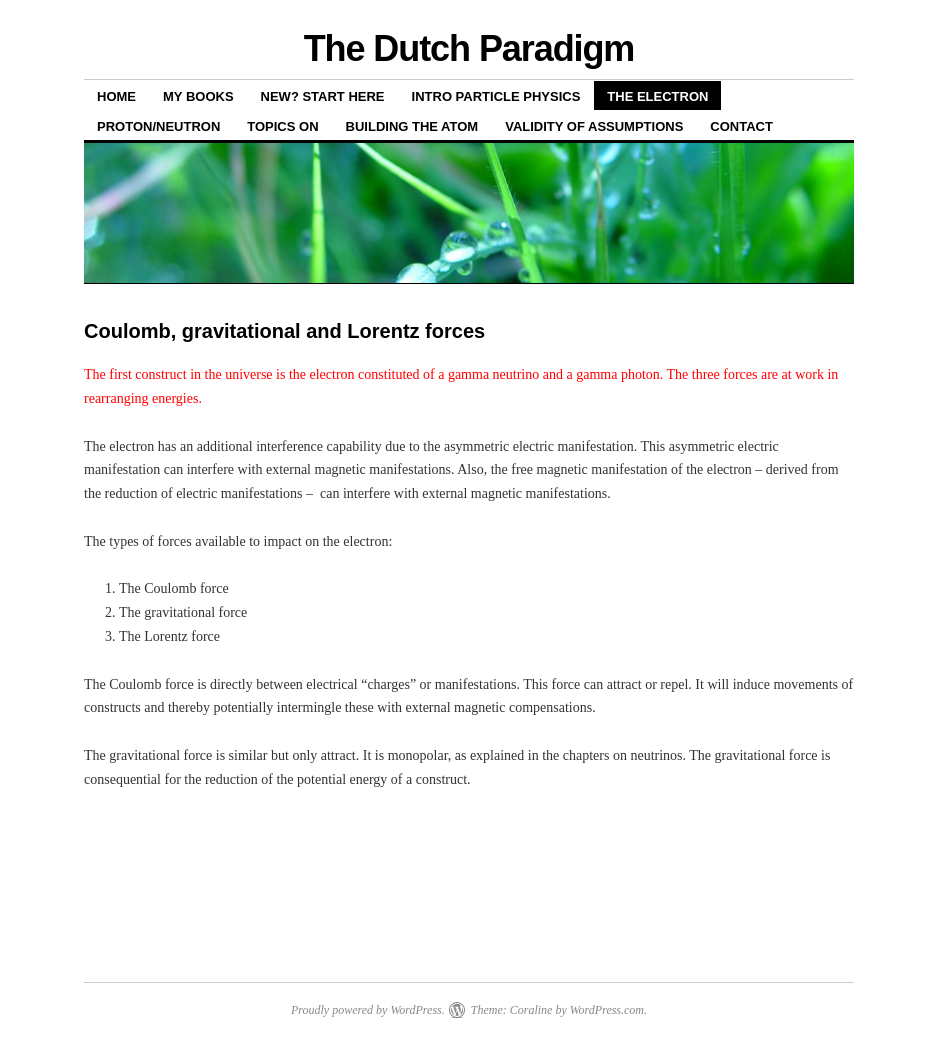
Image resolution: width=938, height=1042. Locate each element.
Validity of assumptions (594, 126)
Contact (741, 126)
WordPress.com (607, 1010)
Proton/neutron (158, 126)
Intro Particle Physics (496, 96)
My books (198, 96)
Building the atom (412, 126)
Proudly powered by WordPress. (368, 1010)
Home (116, 96)
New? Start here (323, 96)
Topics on (282, 126)
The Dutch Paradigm (469, 48)
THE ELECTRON (657, 96)
